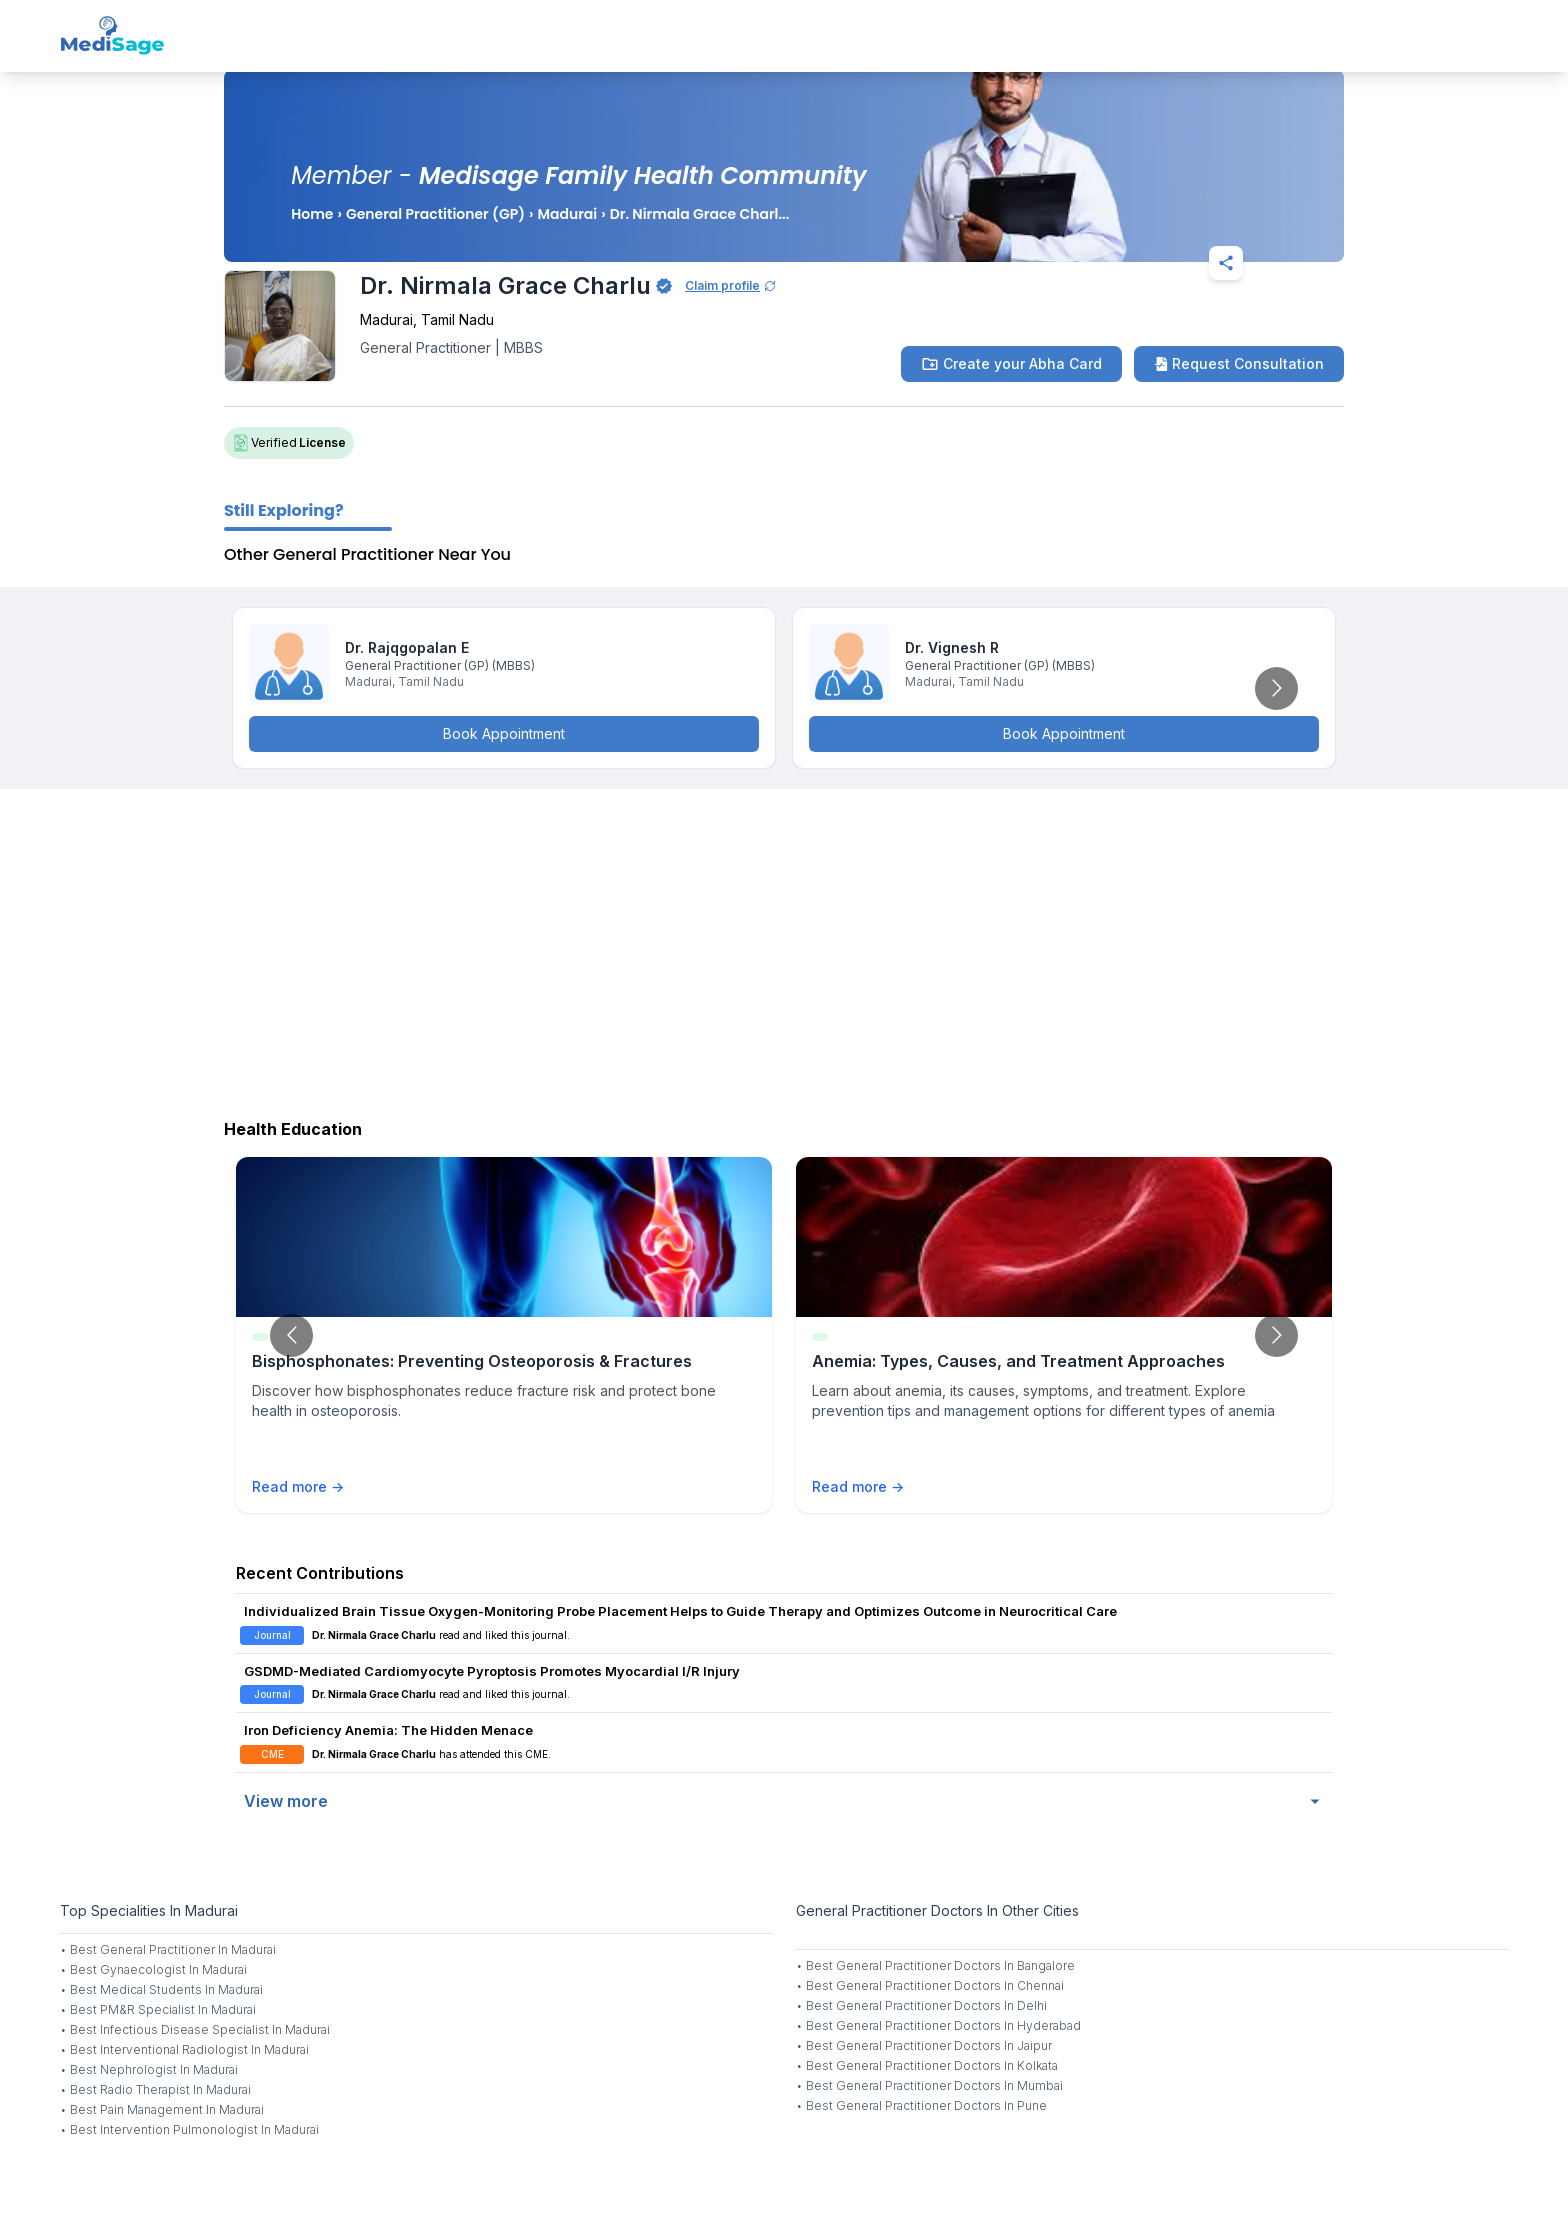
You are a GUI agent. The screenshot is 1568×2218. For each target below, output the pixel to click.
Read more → (298, 1486)
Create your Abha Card (1011, 364)
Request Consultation (1239, 363)
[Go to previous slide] (291, 1335)
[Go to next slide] (1276, 688)
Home (312, 214)
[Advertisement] (784, 949)
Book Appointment (504, 733)
